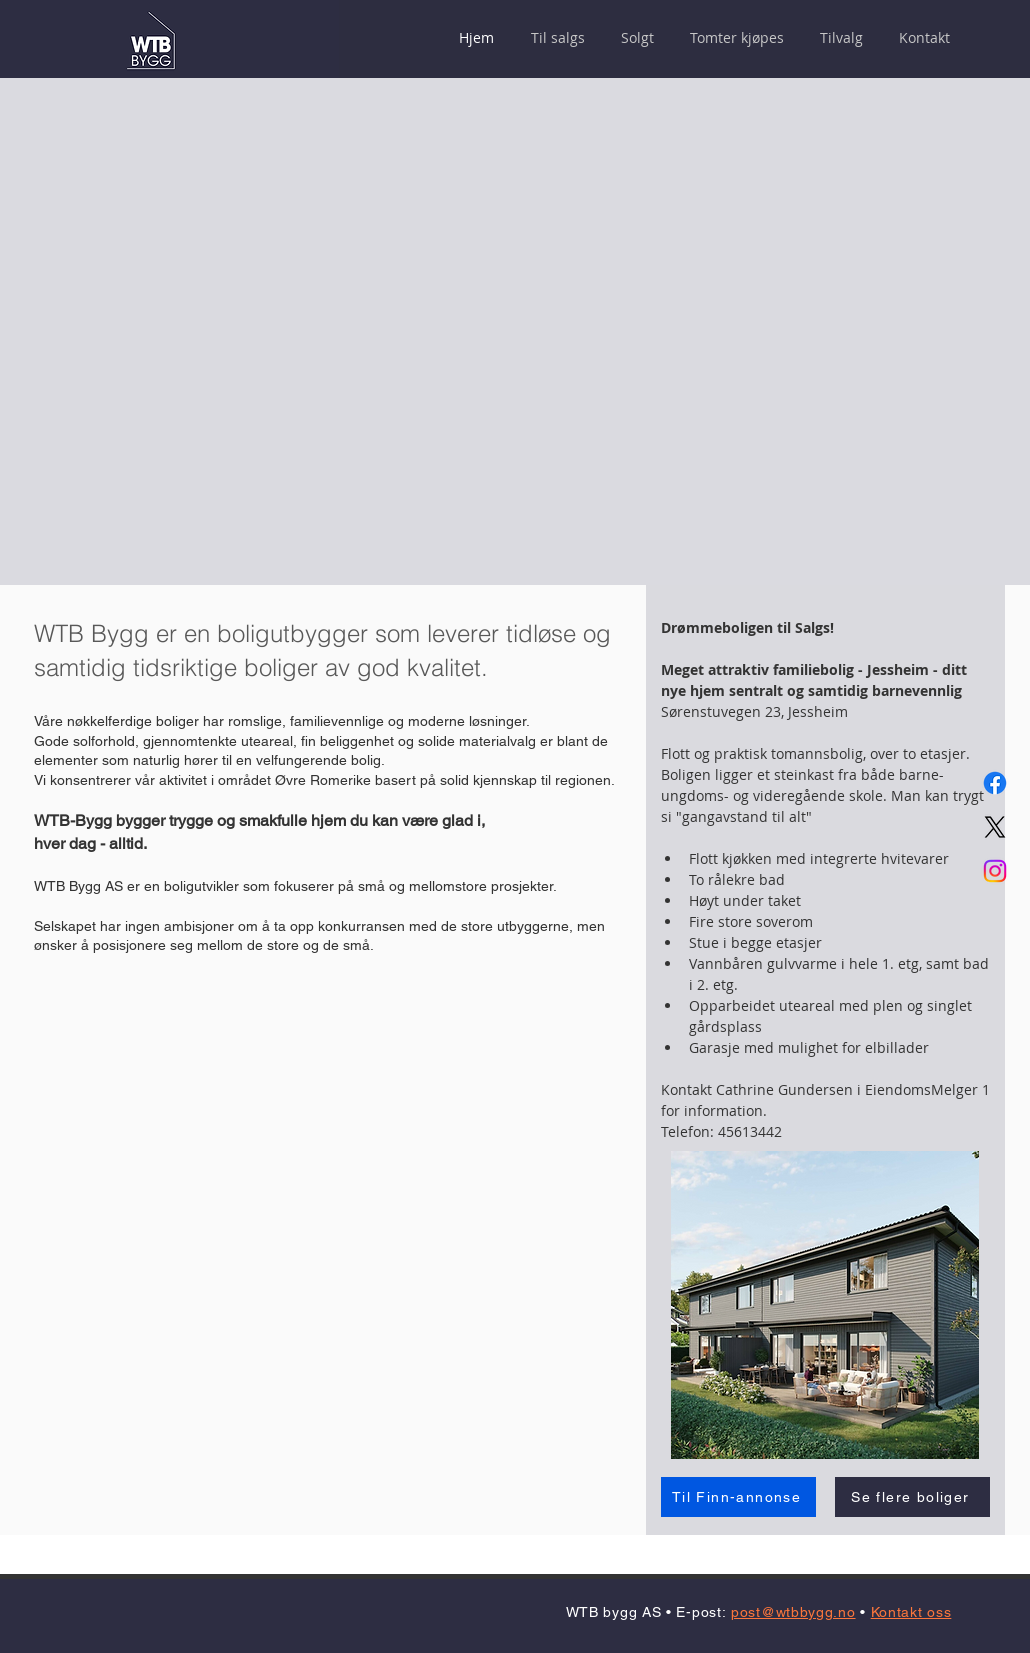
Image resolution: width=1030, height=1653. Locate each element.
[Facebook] (995, 783)
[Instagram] (995, 871)
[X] (995, 827)
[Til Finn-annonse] (738, 1497)
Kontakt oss (911, 1612)
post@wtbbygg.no (793, 1612)
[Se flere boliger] (912, 1497)
